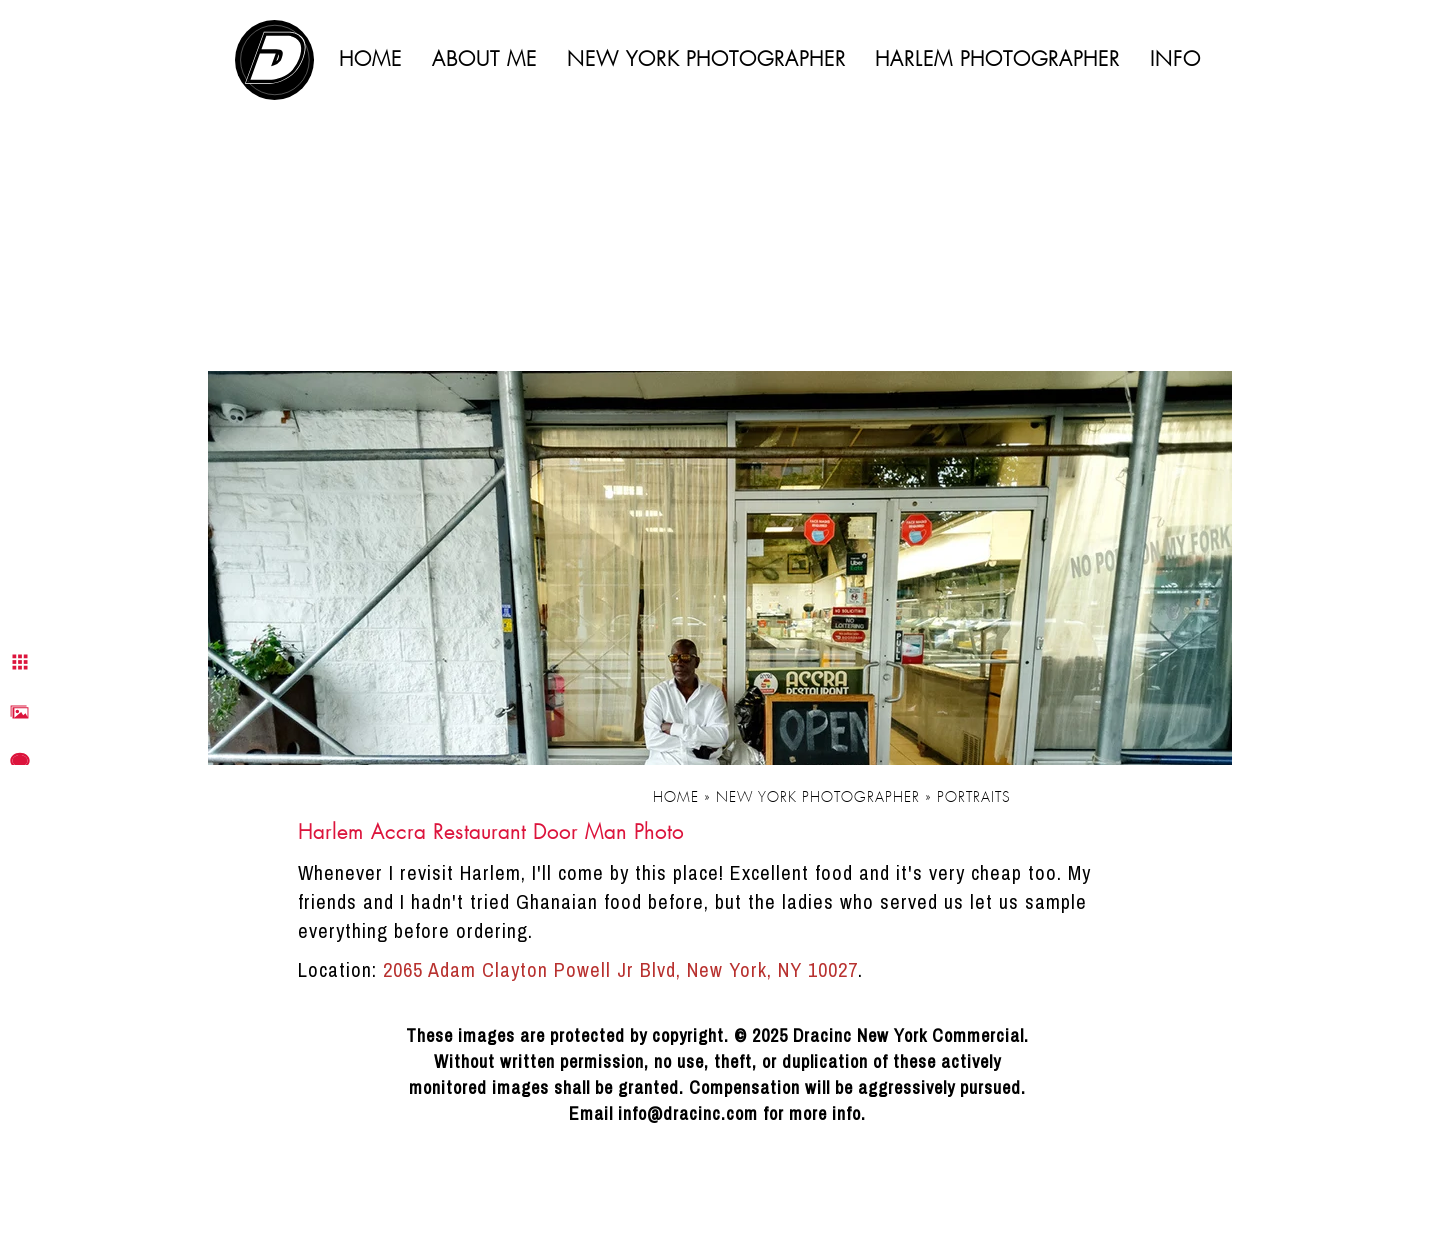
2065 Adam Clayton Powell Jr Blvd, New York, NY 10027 (620, 969)
